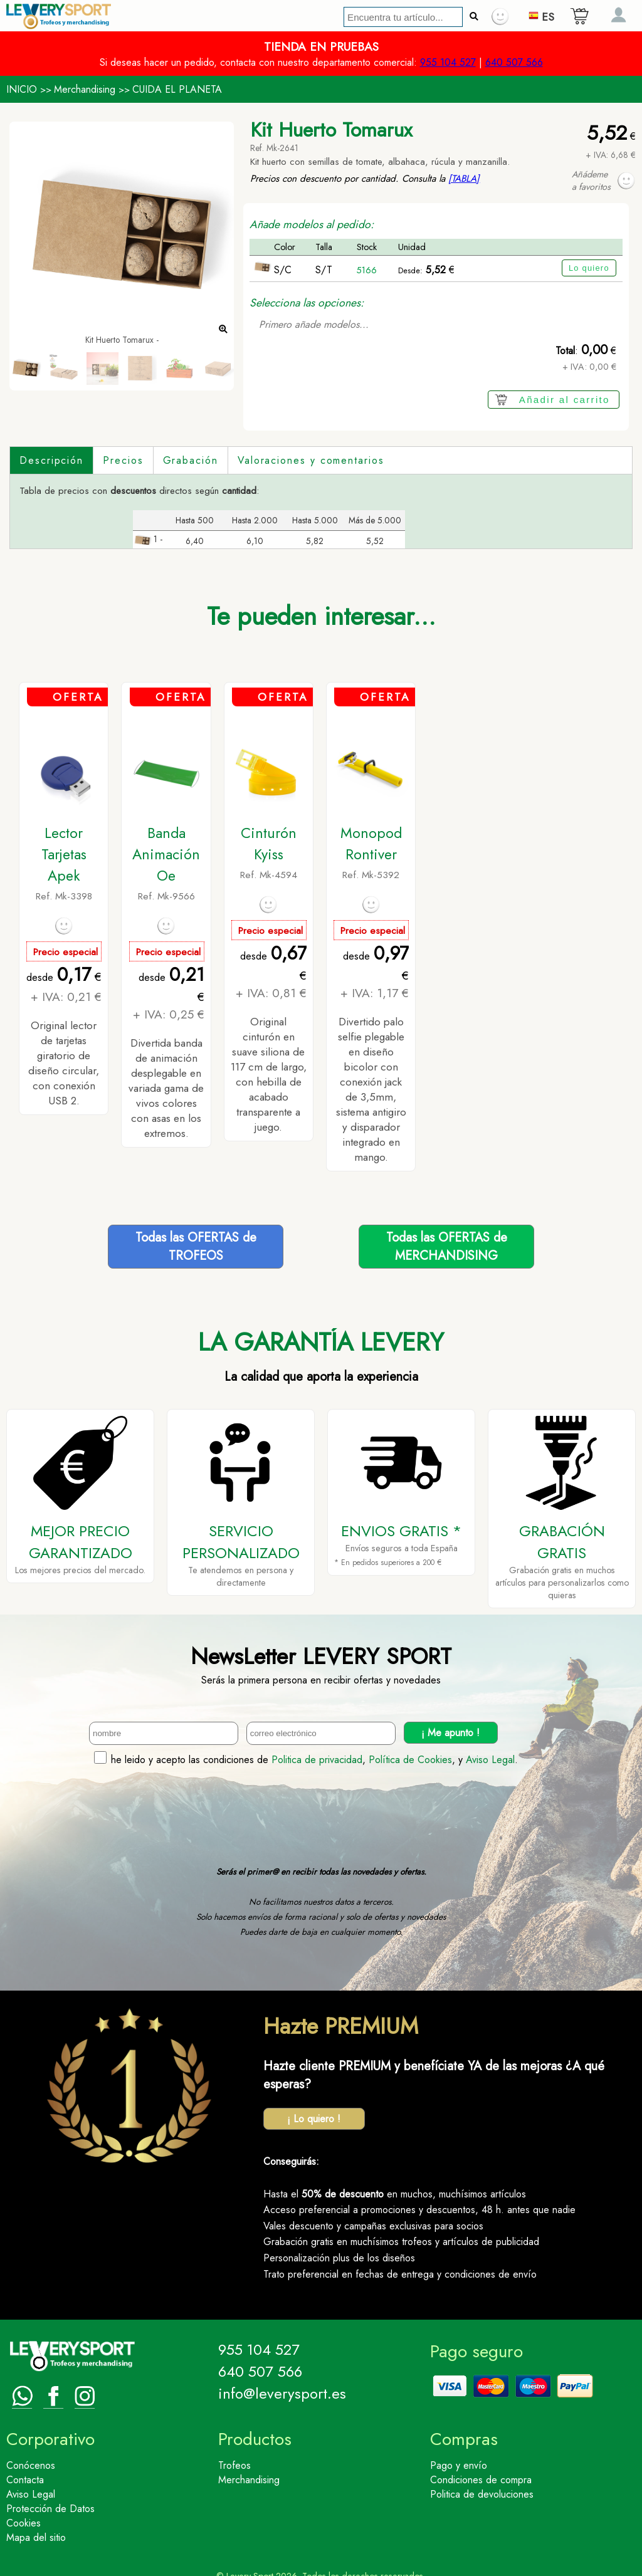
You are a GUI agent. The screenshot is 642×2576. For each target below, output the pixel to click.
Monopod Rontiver (371, 843)
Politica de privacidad (316, 1759)
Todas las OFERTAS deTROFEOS (195, 1246)
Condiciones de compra (481, 2479)
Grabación (190, 460)
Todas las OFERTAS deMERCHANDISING (446, 1246)
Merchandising (84, 89)
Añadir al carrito (564, 399)
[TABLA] (464, 179)
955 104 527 (448, 62)
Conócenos (30, 2465)
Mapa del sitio (36, 2537)
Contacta (25, 2479)
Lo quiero (589, 268)
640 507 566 (514, 62)
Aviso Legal (490, 1759)
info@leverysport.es (282, 2393)
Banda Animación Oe (166, 854)
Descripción (51, 460)
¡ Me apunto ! (450, 1732)
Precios (123, 460)
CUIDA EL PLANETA (177, 89)
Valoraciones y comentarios (311, 460)
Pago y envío (458, 2465)
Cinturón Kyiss (269, 843)
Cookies (23, 2522)
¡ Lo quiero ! (313, 2118)
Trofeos (234, 2465)
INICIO (21, 89)
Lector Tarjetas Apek (64, 854)
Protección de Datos (50, 2508)
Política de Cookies (410, 1759)
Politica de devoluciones (482, 2493)
